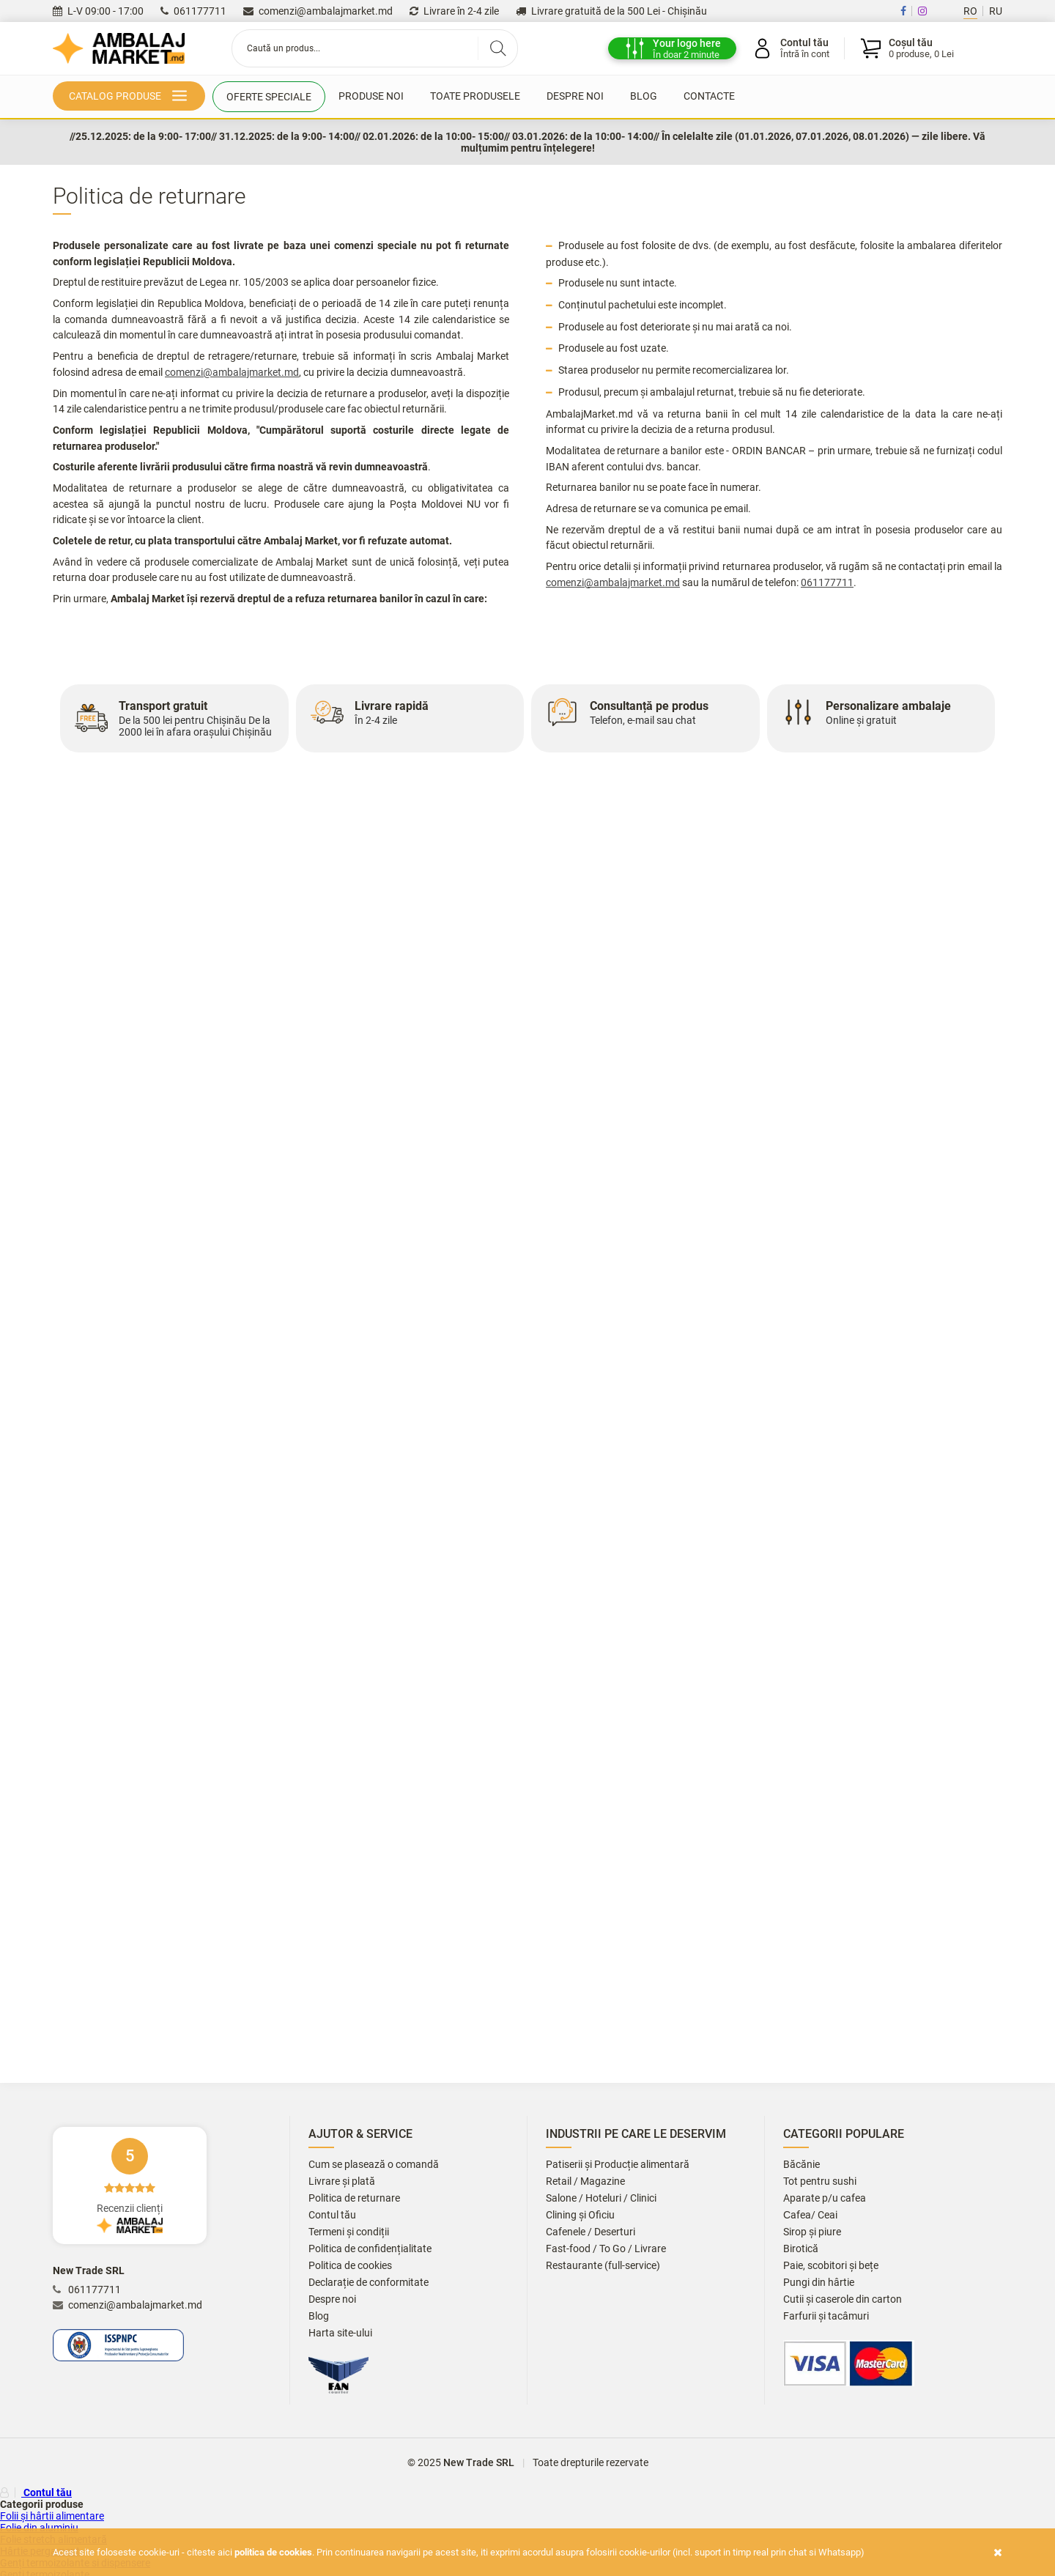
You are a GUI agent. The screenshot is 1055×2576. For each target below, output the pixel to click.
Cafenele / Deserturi (590, 2232)
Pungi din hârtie (818, 2282)
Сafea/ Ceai (810, 2215)
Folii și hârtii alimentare (52, 2516)
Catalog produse (131, 97)
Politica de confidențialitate (370, 2248)
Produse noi (371, 96)
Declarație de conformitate (368, 2282)
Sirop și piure (812, 2232)
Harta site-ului (340, 2333)
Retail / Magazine (585, 2181)
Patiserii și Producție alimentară (617, 2164)
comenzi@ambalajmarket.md (318, 11)
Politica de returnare (354, 2198)
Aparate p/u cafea (824, 2198)
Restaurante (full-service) (603, 2265)
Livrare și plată (341, 2181)
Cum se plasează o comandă (373, 2164)
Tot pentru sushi (819, 2181)
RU (995, 11)
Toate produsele (475, 96)
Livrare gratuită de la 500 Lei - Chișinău (611, 11)
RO (970, 11)
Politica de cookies (350, 2265)
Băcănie (801, 2164)
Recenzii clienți (130, 2185)
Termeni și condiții (348, 2232)
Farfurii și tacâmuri (826, 2316)
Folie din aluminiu (39, 2528)
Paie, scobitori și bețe (830, 2265)
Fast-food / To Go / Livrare (606, 2248)
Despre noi (575, 96)
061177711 (193, 11)
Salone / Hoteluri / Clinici (601, 2198)
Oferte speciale (268, 97)
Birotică (800, 2248)
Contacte (709, 96)
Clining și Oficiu (580, 2215)
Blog (643, 96)
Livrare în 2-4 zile (454, 11)
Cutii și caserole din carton (842, 2299)
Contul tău (332, 2215)
